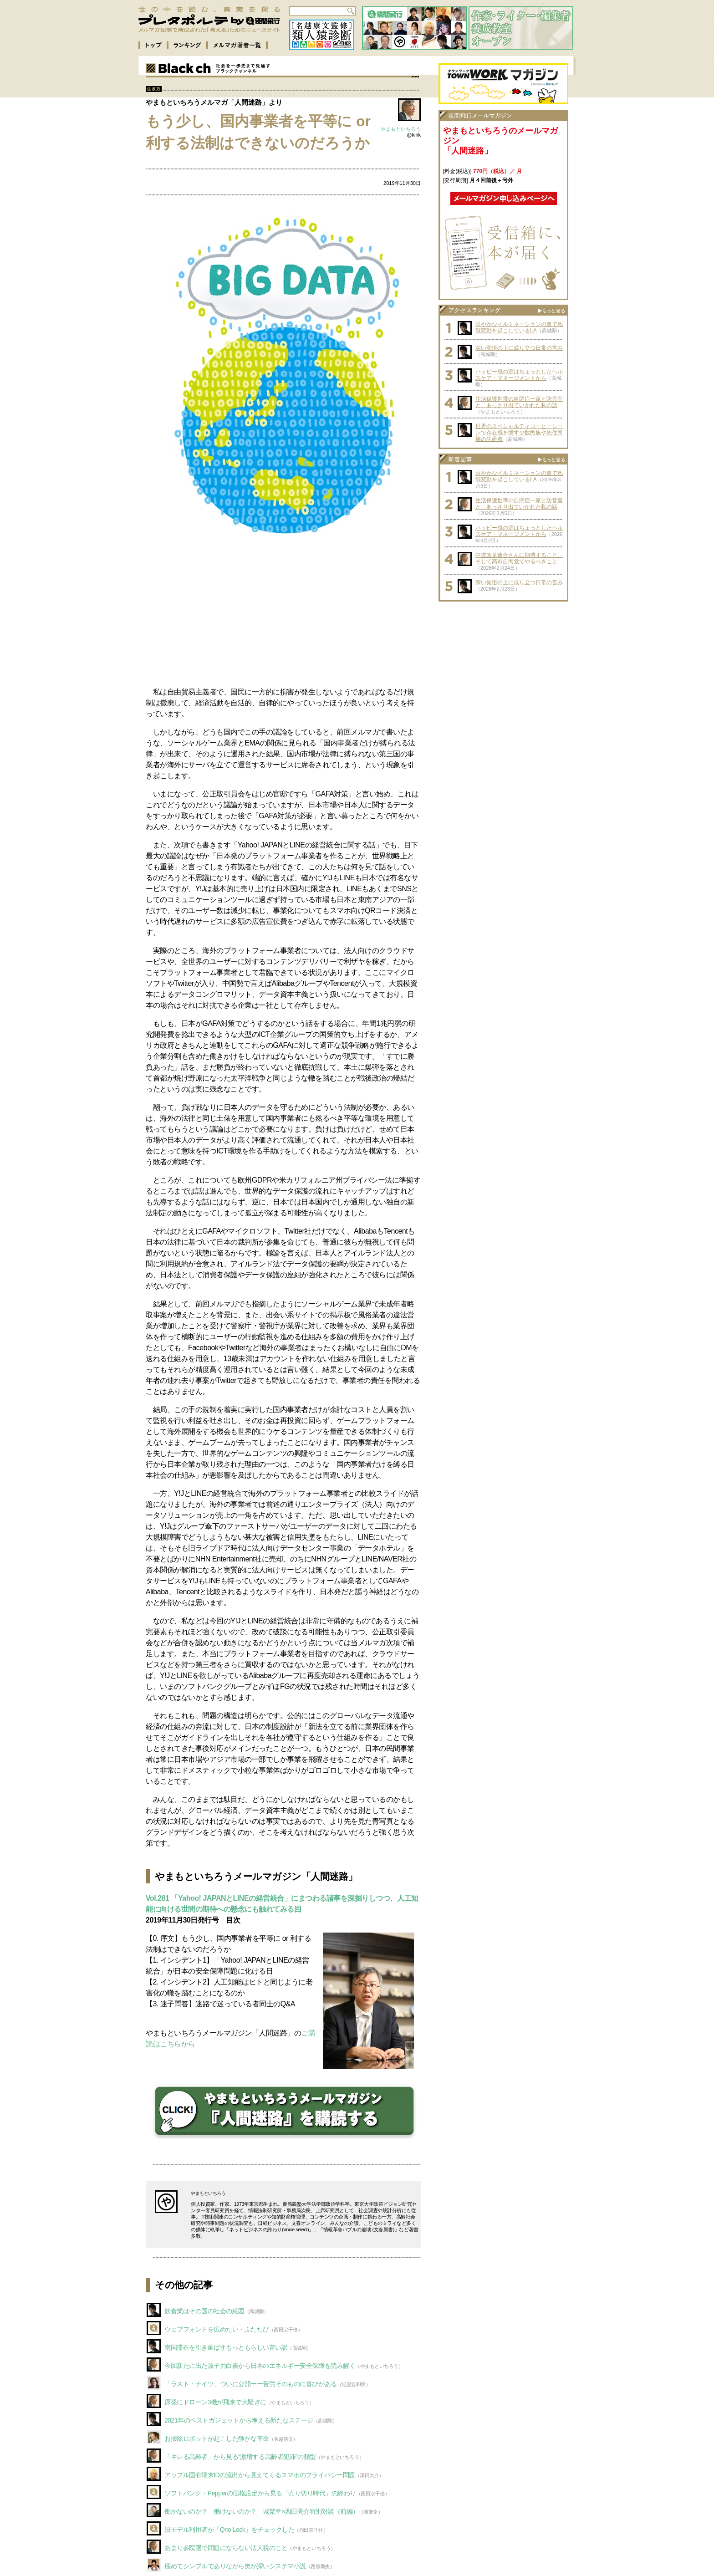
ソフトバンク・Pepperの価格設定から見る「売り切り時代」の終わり (260, 2493)
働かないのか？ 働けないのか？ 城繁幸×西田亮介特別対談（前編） (261, 2511)
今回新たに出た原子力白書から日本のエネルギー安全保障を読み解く (259, 2365)
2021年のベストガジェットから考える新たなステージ (238, 2420)
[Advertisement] (283, 615)
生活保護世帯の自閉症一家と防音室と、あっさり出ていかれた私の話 (519, 402)
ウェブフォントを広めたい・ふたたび (216, 2329)
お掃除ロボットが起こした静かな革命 (216, 2438)
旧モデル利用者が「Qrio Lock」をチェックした (229, 2529)
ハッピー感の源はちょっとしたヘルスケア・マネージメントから (519, 374)
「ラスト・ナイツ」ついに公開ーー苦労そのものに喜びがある (250, 2383)
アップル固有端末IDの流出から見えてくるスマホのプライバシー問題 (259, 2475)
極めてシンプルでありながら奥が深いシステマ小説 (235, 2566)
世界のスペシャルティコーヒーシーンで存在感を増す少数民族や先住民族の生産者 (519, 432)
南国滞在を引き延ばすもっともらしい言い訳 (225, 2347)
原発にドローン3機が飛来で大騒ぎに (215, 2402)
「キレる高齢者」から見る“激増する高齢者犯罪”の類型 (240, 2456)
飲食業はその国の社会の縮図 (204, 2311)
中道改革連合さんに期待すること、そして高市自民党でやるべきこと (519, 558)
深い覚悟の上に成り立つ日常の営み (519, 348)
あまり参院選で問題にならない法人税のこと (225, 2547)
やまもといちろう (401, 129)
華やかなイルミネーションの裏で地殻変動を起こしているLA (519, 327)
